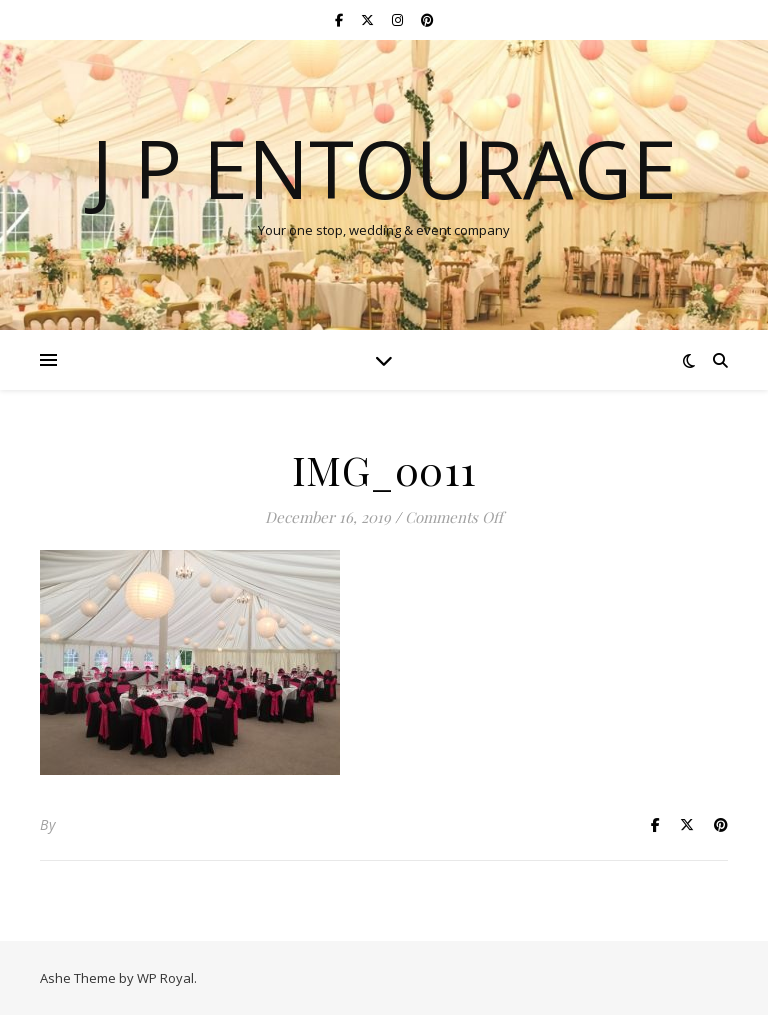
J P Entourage (384, 168)
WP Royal (165, 978)
